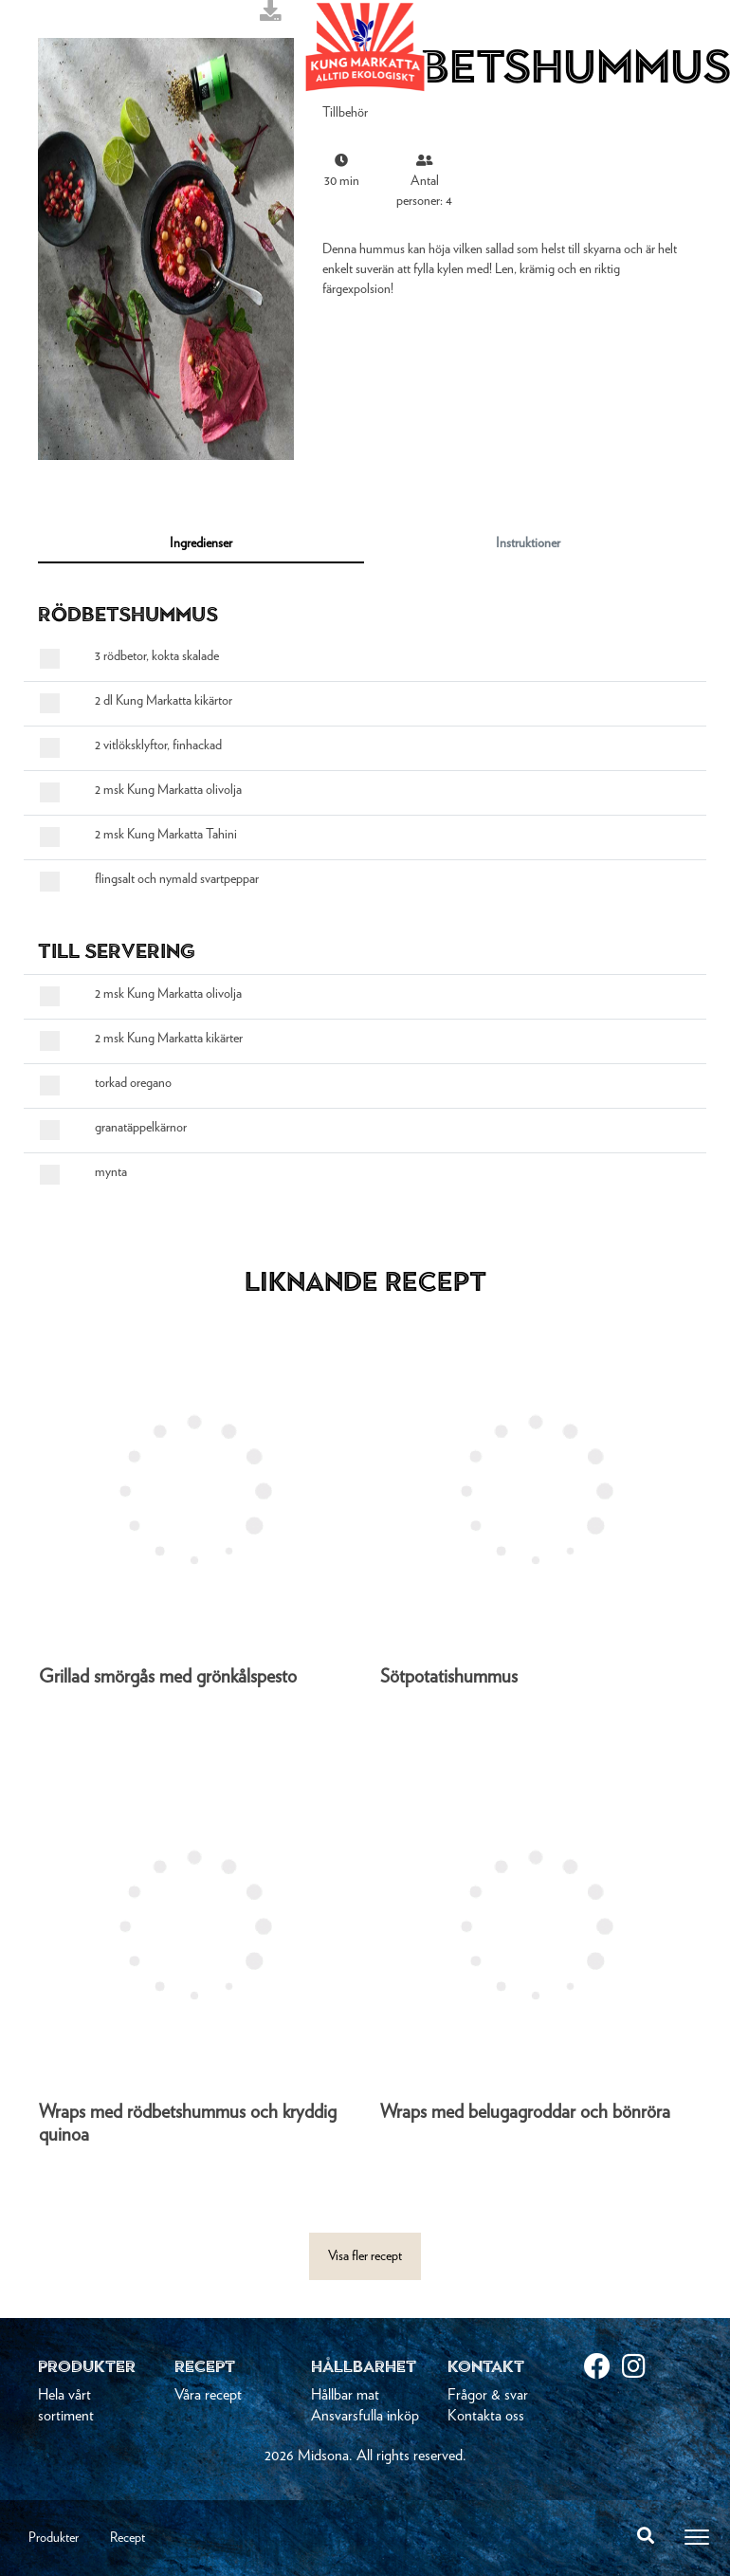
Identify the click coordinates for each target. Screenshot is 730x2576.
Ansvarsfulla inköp (365, 2415)
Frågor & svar (487, 2394)
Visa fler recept (365, 2256)
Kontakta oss (485, 2415)
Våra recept (208, 2394)
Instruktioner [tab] (528, 543)
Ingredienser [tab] (201, 543)
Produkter (53, 2538)
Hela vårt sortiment (66, 2405)
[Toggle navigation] (697, 2537)
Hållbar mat (345, 2394)
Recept (127, 2538)
